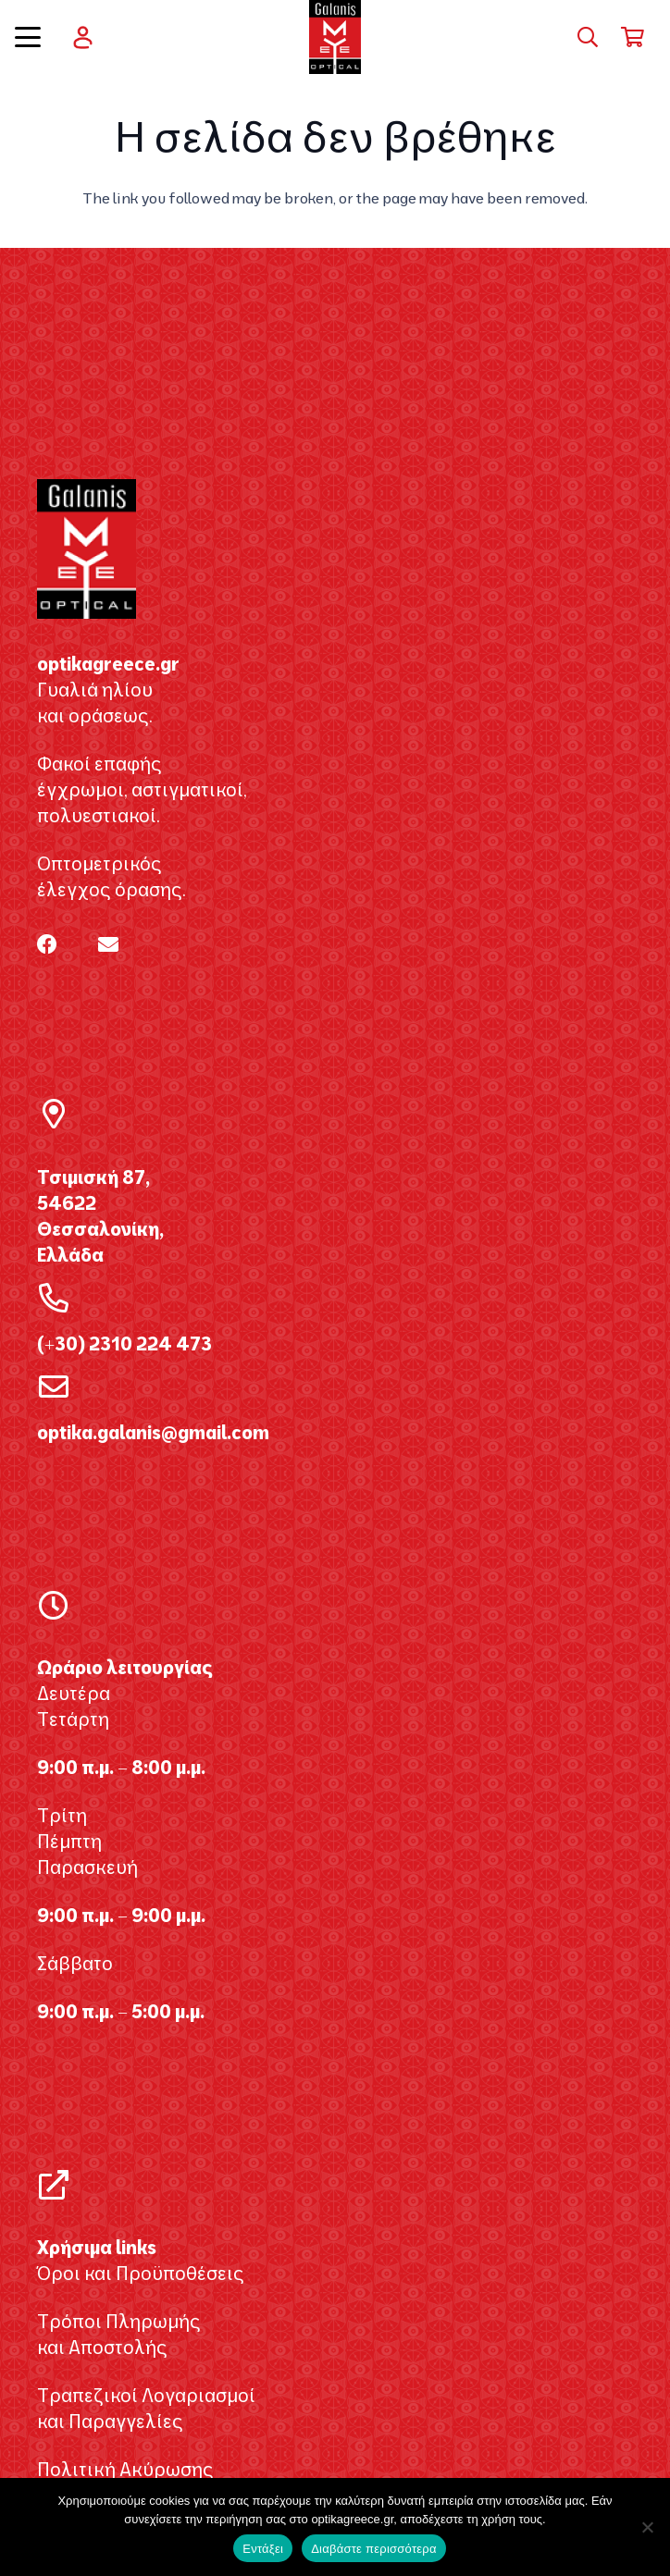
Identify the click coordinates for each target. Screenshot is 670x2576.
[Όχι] (647, 2527)
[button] (28, 37)
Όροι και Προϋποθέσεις (140, 2273)
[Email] (108, 944)
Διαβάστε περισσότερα (374, 2549)
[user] (83, 37)
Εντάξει (262, 2549)
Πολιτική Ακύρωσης (125, 2469)
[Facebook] (47, 944)
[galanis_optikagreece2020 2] (335, 37)
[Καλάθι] (633, 37)
